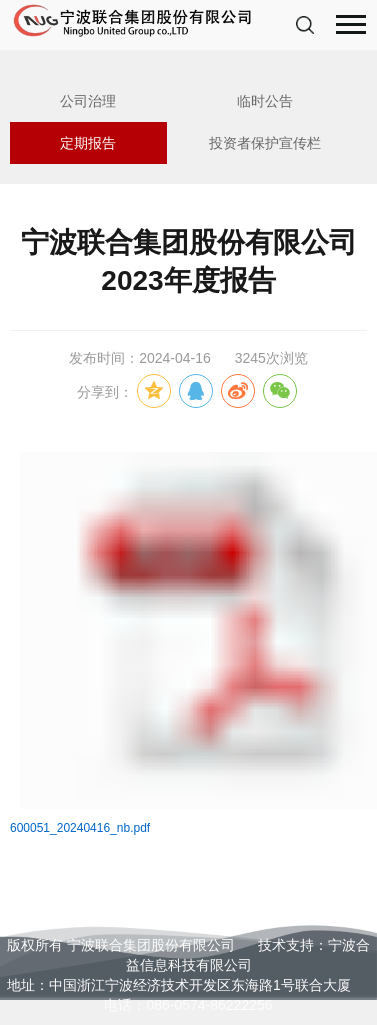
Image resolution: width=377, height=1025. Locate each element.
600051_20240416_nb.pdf (80, 828)
